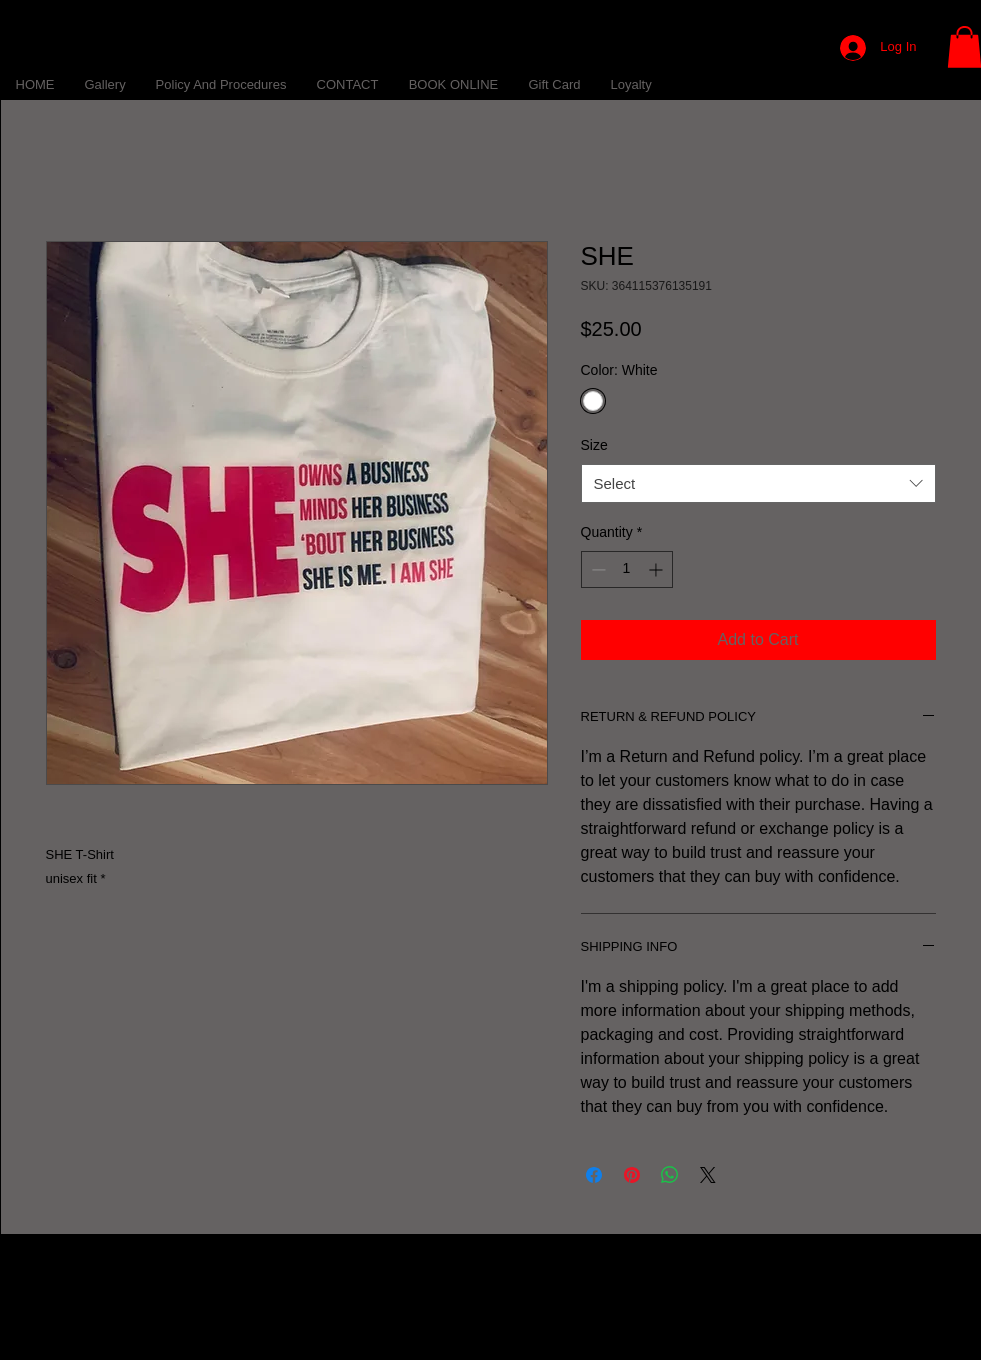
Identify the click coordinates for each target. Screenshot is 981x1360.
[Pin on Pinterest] (632, 1175)
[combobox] (758, 483)
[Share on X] (708, 1175)
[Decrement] (596, 569)
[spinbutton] (627, 569)
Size (594, 445)
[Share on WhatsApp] (670, 1175)
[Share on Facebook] (594, 1175)
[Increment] (657, 569)
